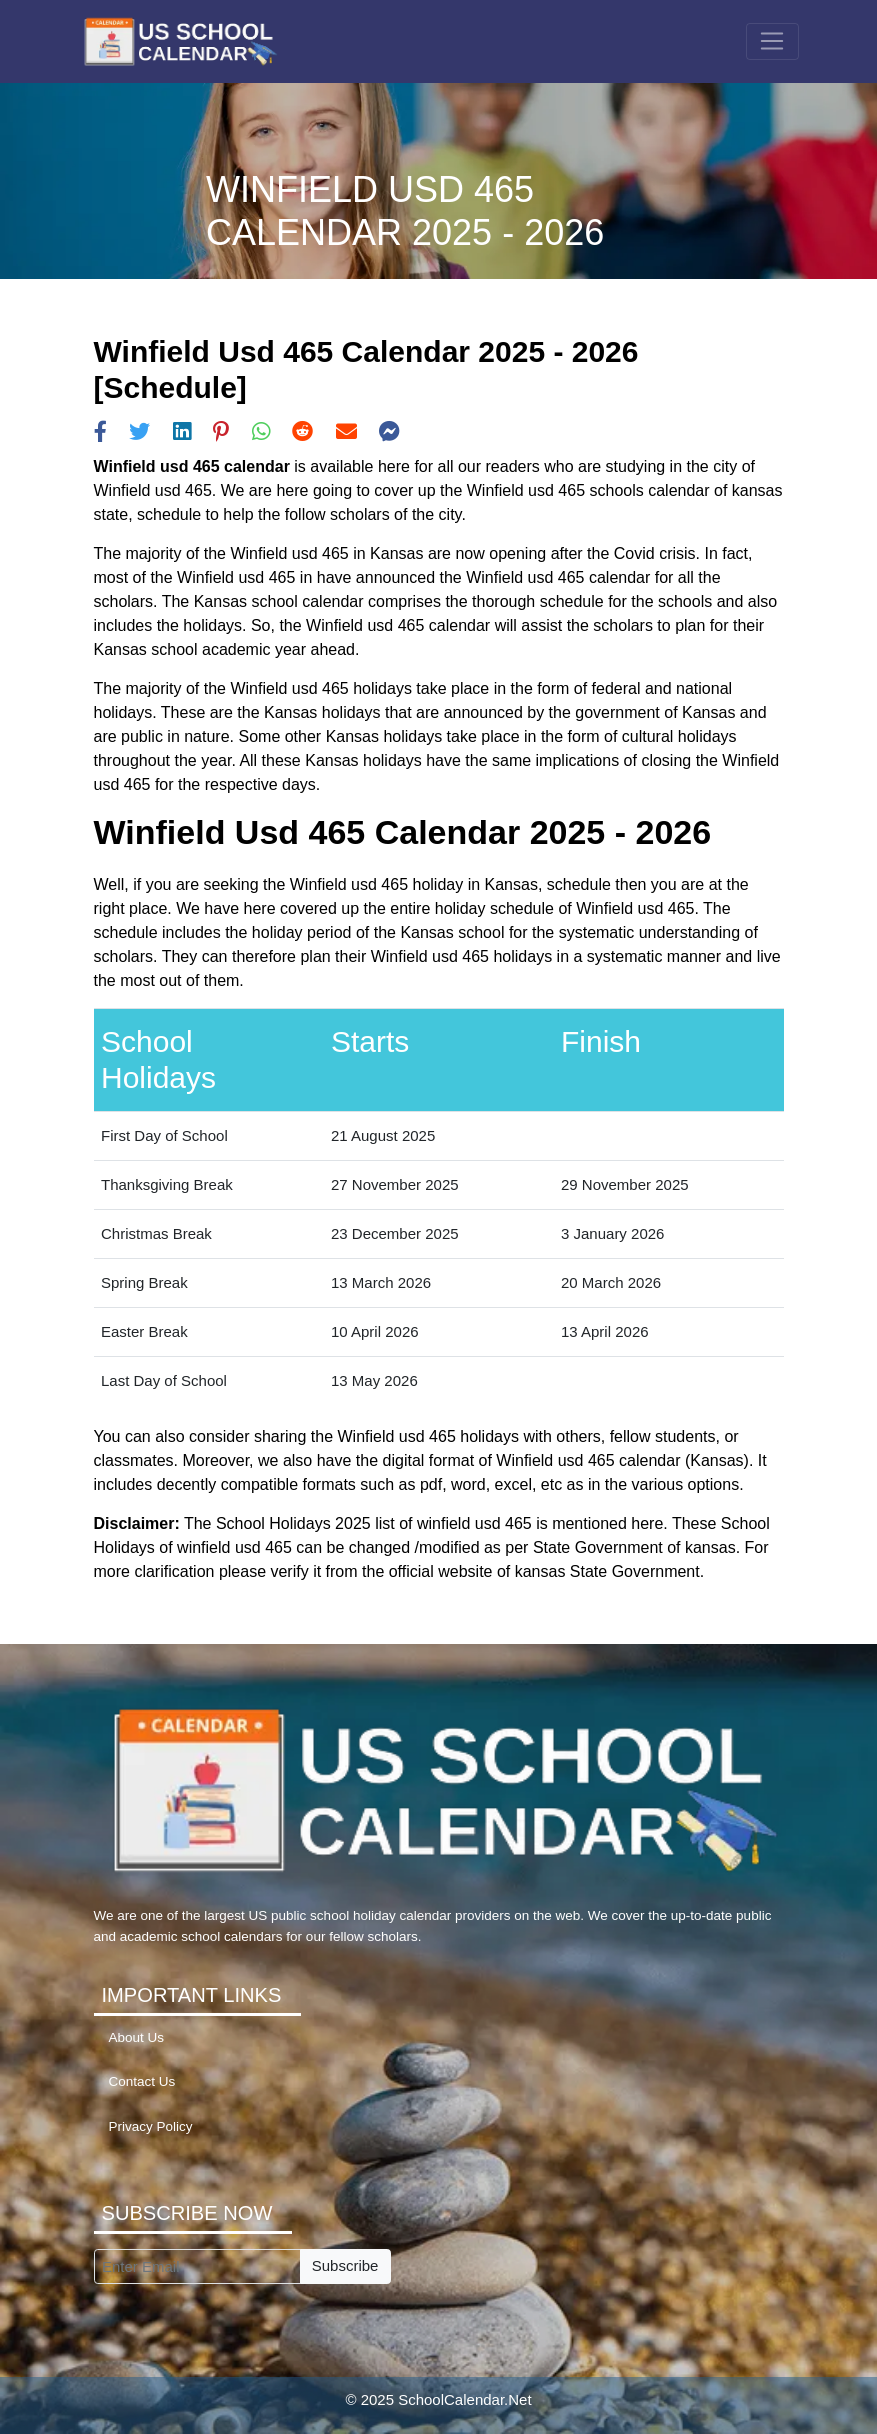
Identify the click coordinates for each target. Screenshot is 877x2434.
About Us (137, 2037)
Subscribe (345, 2265)
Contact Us (142, 2081)
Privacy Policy (151, 2126)
